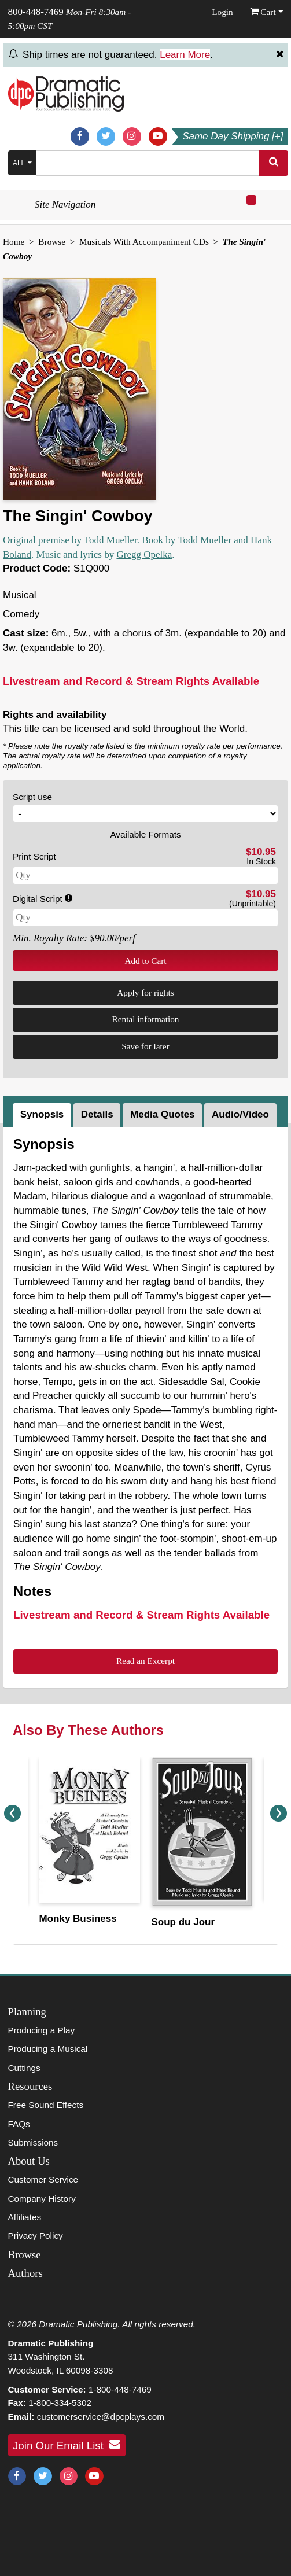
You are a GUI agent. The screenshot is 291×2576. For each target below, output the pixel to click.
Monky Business (78, 1918)
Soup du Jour (183, 1922)
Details (97, 1114)
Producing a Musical (48, 2049)
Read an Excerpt (145, 1660)
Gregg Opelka (144, 554)
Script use (32, 797)
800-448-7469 (36, 11)
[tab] (43, 1115)
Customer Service (43, 2179)
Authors (25, 2273)
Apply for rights (145, 992)
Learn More (185, 54)
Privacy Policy (35, 2235)
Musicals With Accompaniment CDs (144, 241)
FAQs (19, 2124)
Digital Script (42, 899)
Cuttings (24, 2068)
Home (13, 241)
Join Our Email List (66, 2444)
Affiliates (25, 2217)
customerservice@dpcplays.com (100, 2417)
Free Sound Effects (46, 2105)
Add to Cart (145, 960)
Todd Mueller (110, 540)
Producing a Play (41, 2030)
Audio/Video (240, 1114)
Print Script (34, 856)
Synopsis (42, 1114)
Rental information (145, 1019)
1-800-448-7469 (120, 2389)
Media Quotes (162, 1114)
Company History (42, 2198)
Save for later (145, 1046)
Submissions (33, 2142)
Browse (51, 241)
